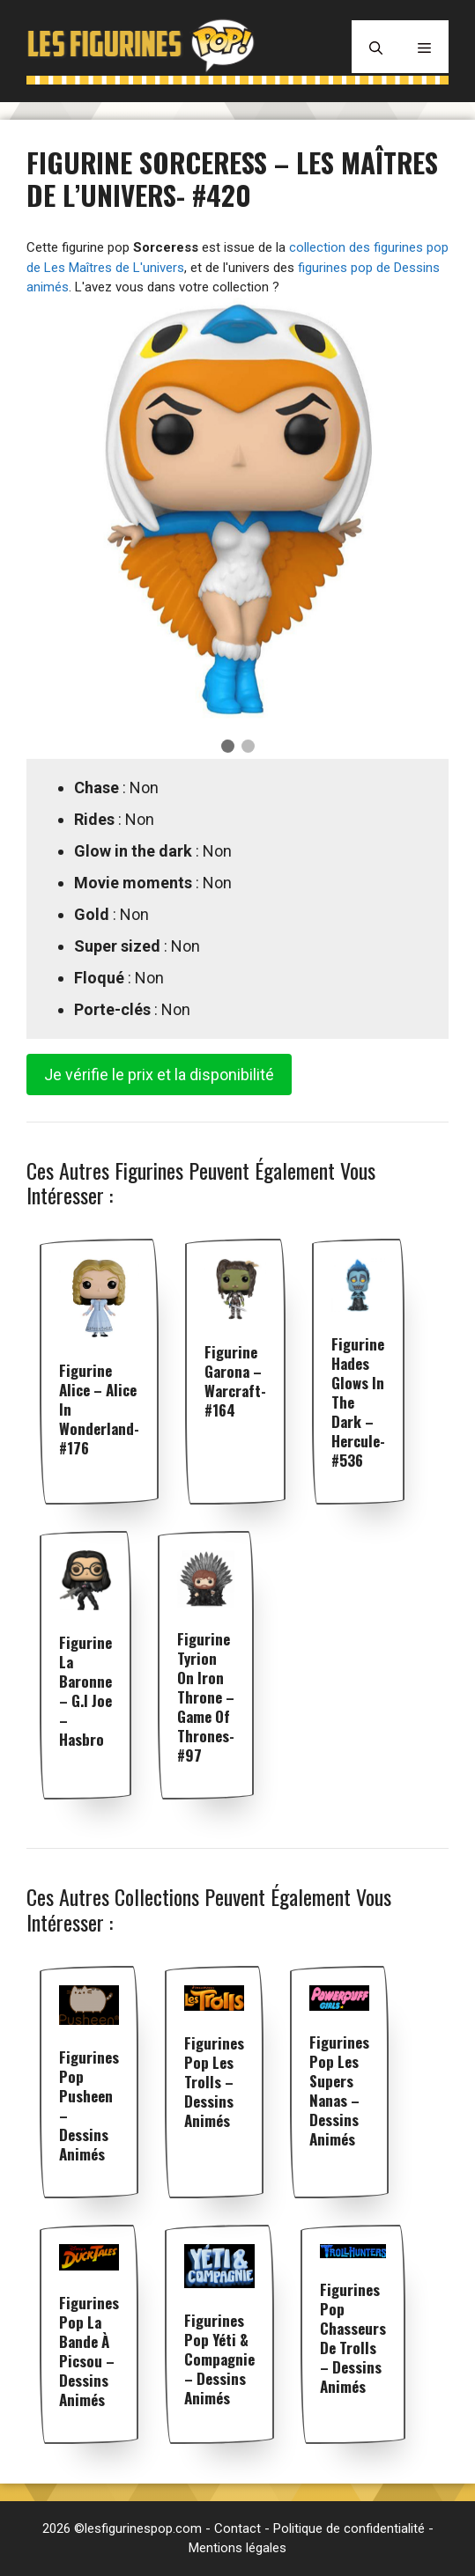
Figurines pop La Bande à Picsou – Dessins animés (89, 2351)
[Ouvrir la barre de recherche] (376, 46)
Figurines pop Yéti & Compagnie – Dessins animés (219, 2359)
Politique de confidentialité (349, 2528)
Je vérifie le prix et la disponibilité (159, 1074)
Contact (237, 2528)
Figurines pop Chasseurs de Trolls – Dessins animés (353, 2337)
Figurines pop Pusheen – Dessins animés (89, 2105)
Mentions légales (237, 2548)
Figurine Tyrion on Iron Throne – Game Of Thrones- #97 (205, 1697)
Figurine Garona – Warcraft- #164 (235, 1381)
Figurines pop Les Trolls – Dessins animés (214, 2081)
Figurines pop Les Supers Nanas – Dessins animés (339, 2090)
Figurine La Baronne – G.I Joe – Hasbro (85, 1690)
